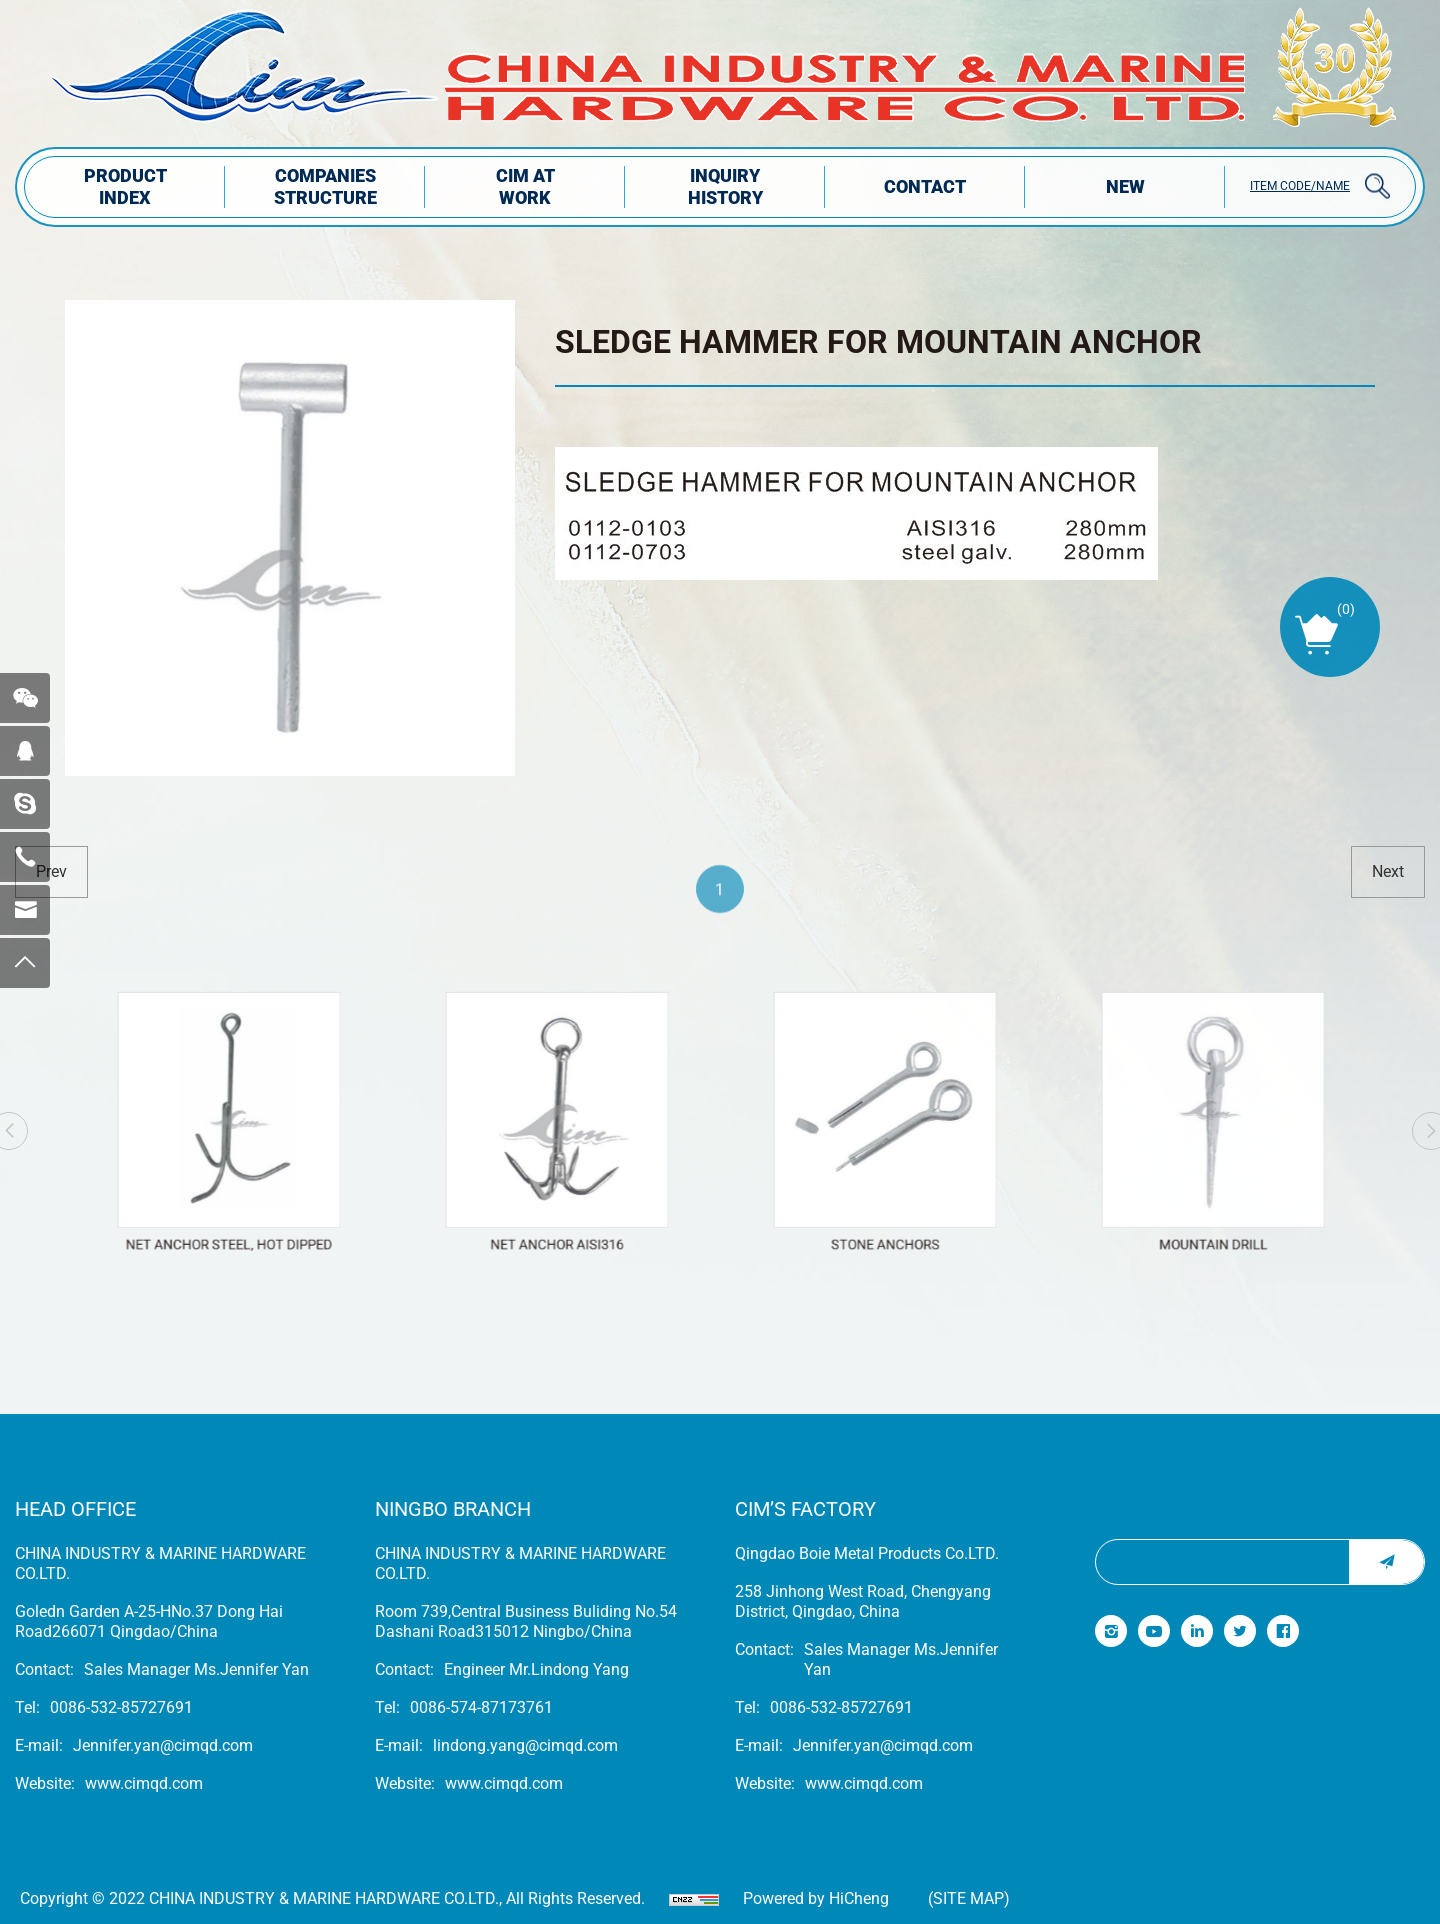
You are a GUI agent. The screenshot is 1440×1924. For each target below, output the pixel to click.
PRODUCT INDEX (125, 186)
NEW (1125, 186)
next (1388, 871)
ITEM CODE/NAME (1300, 186)
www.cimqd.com (144, 1783)
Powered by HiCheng (816, 1898)
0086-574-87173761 (481, 1707)
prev (51, 871)
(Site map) (969, 1898)
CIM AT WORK (525, 186)
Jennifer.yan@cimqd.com (163, 1745)
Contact (925, 186)
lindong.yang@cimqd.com (525, 1745)
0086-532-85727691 (121, 1707)
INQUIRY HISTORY (725, 186)
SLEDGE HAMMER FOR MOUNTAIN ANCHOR (878, 342)
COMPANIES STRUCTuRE (325, 186)
